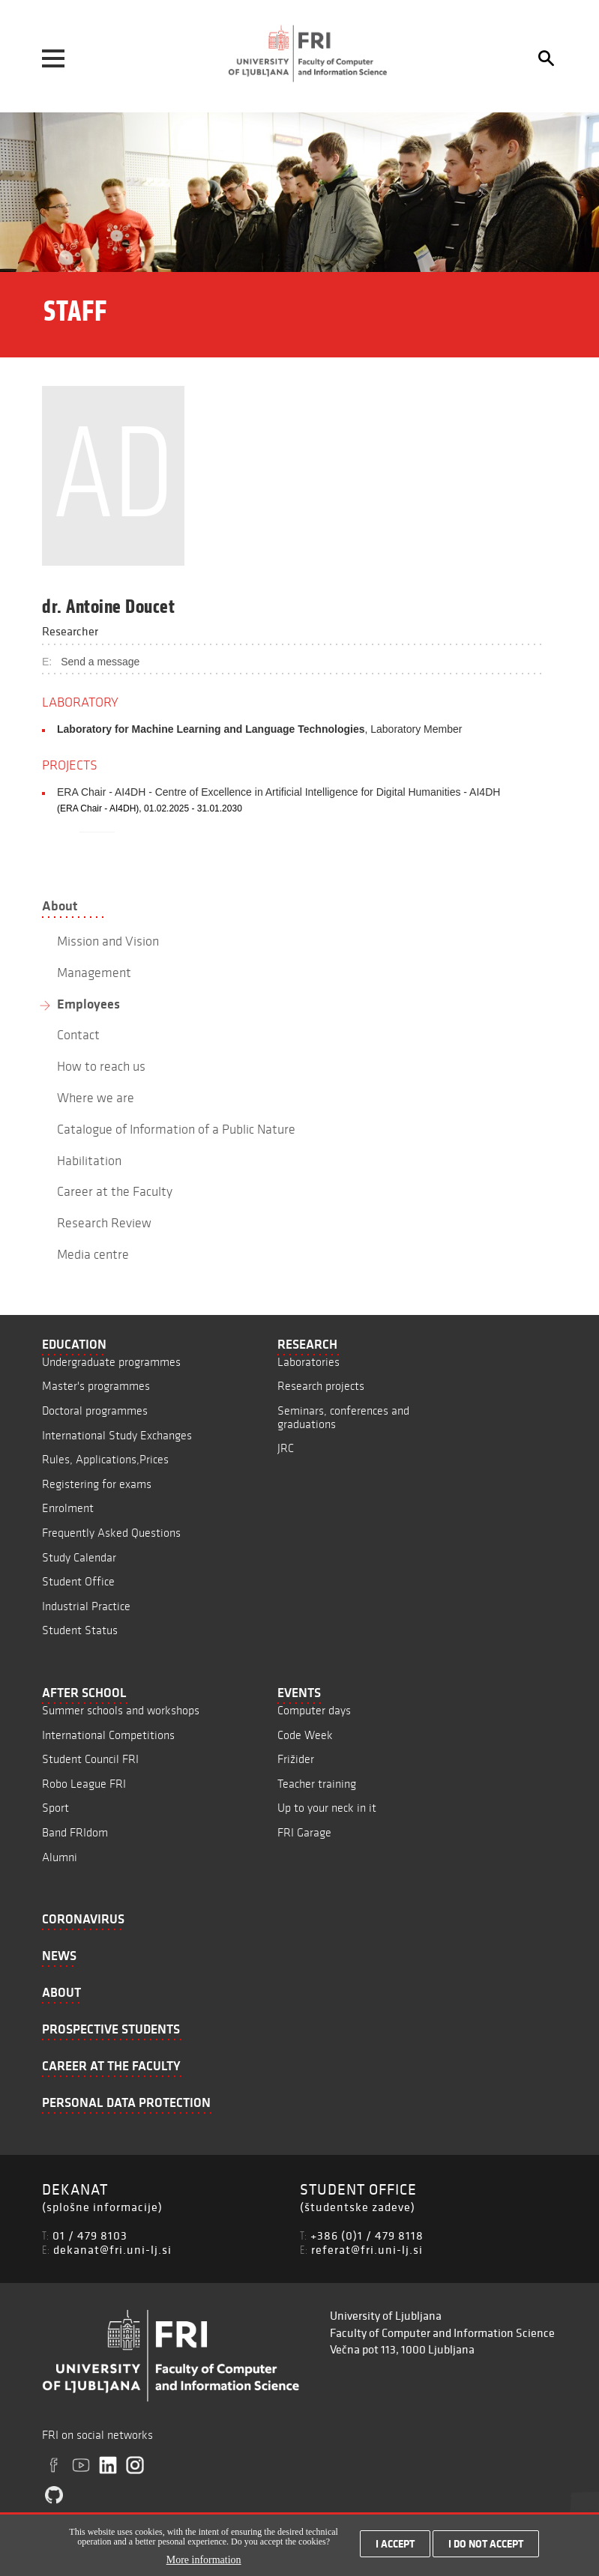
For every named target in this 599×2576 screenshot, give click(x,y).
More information (203, 2560)
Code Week (305, 1735)
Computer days (314, 1710)
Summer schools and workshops (120, 1710)
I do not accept (485, 2543)
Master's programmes (96, 1386)
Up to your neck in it (326, 1808)
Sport (55, 1808)
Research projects (320, 1386)
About (59, 906)
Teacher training (316, 1784)
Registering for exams (96, 1484)
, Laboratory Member (259, 729)
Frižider (295, 1759)
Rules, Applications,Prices (105, 1459)
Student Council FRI (90, 1759)
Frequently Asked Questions (111, 1533)
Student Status (80, 1630)
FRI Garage (304, 1832)
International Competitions (108, 1735)
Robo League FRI (84, 1784)
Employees (88, 1004)
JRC (285, 1448)
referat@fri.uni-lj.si (367, 2249)
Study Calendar (79, 1557)
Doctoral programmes (95, 1410)
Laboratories (308, 1362)
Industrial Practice (86, 1606)
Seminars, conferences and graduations (343, 1417)
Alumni (59, 1857)
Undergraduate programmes (111, 1362)
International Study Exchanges (117, 1435)
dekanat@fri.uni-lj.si (112, 2249)
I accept (395, 2543)
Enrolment (68, 1508)
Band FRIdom (75, 1832)
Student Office (78, 1581)
